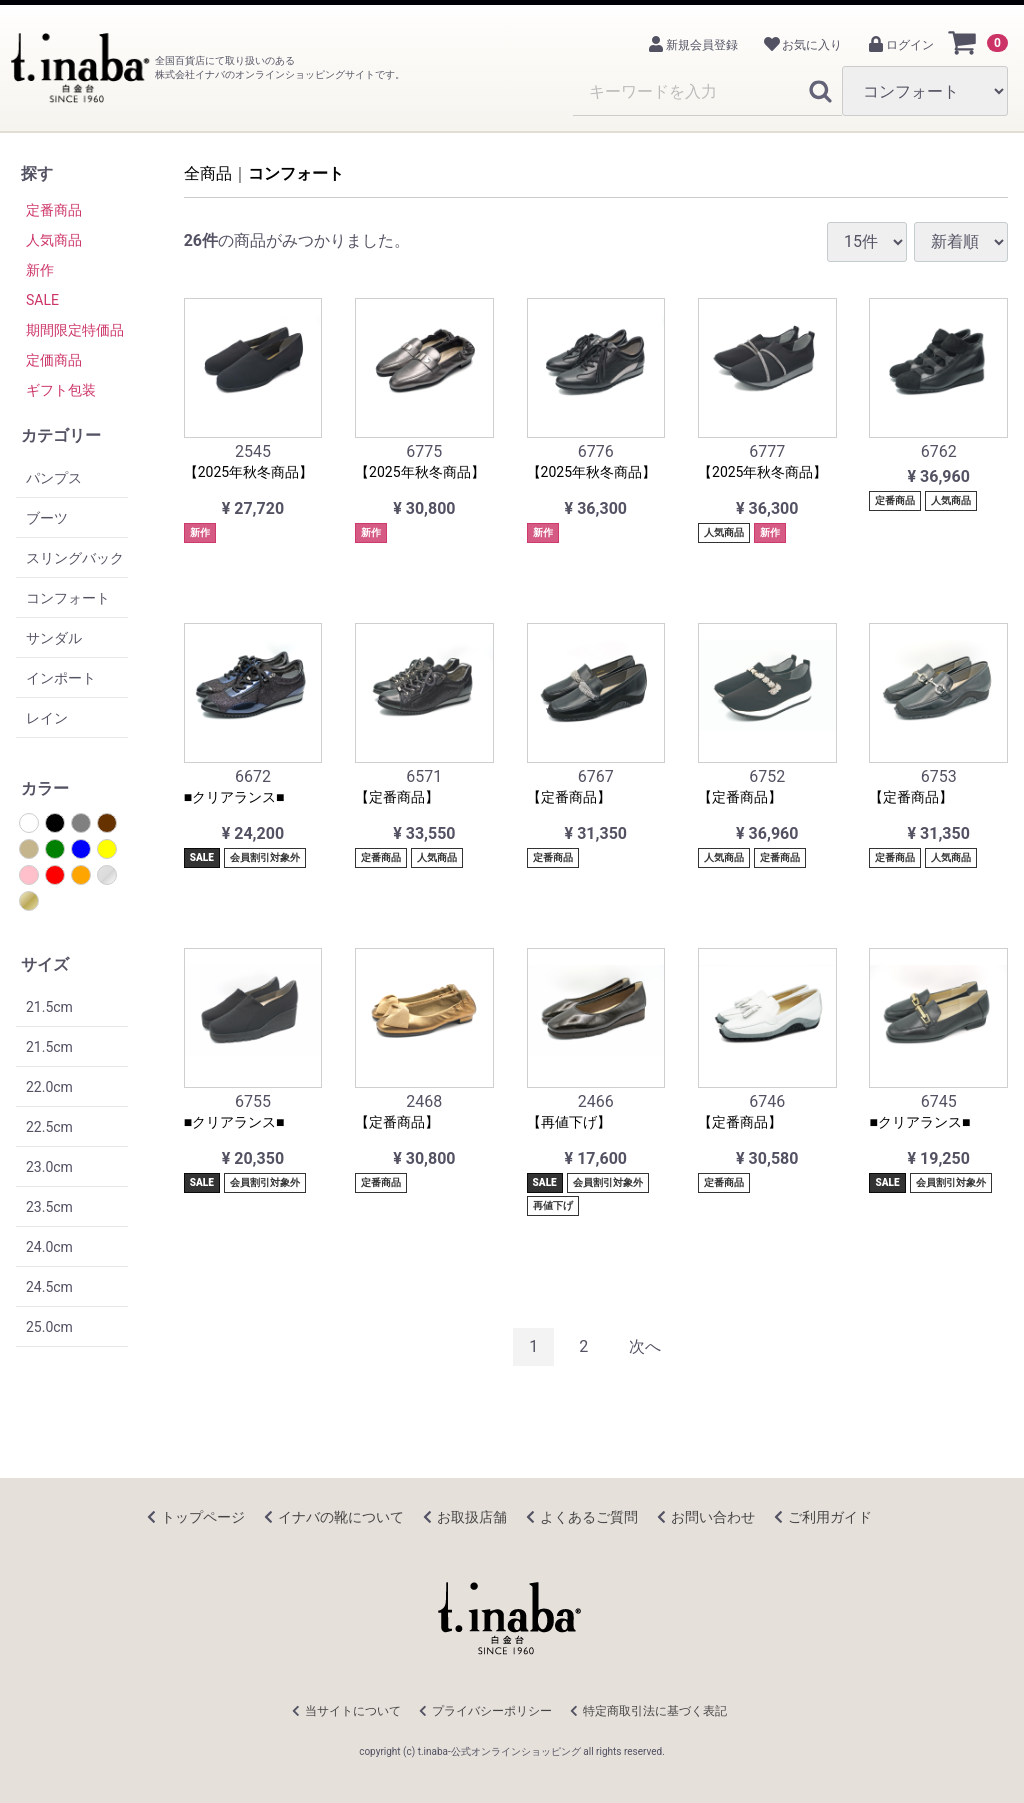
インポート (61, 678)
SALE (42, 300)
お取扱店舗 (472, 1517)
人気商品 (54, 240)
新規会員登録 (692, 45)
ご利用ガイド (830, 1517)
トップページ (203, 1517)
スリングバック (75, 558)
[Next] (645, 1347)
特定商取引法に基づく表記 (655, 1711)
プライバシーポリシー (492, 1711)
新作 (40, 270)
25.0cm (49, 1327)
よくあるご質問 (589, 1517)
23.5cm (49, 1207)
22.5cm (49, 1127)
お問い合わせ (713, 1517)
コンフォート (68, 598)
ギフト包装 (61, 390)
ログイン (900, 45)
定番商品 (54, 210)
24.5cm (49, 1287)
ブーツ (47, 518)
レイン (47, 718)
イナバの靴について (341, 1517)
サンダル (54, 638)
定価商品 (54, 360)
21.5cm (49, 1007)
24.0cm (49, 1247)
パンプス (54, 478)
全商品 (208, 173)
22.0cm (49, 1087)
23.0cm (49, 1167)
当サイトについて (353, 1711)
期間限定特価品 (75, 330)
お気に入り (802, 45)
